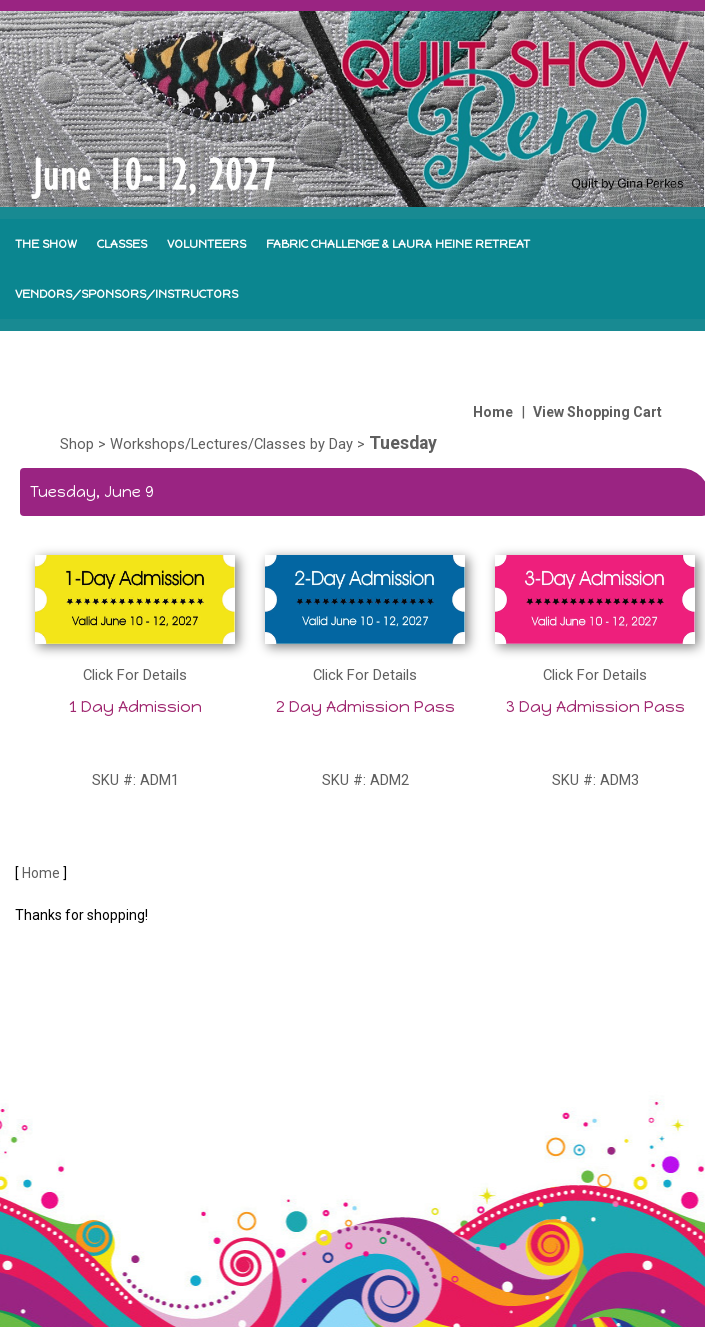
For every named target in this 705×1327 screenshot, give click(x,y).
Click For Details (135, 675)
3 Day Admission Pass (595, 706)
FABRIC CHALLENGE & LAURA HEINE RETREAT (398, 244)
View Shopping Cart (597, 412)
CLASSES (122, 244)
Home (493, 412)
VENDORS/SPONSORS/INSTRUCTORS (126, 294)
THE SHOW (46, 244)
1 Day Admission (135, 706)
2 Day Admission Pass (365, 706)
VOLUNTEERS (206, 244)
